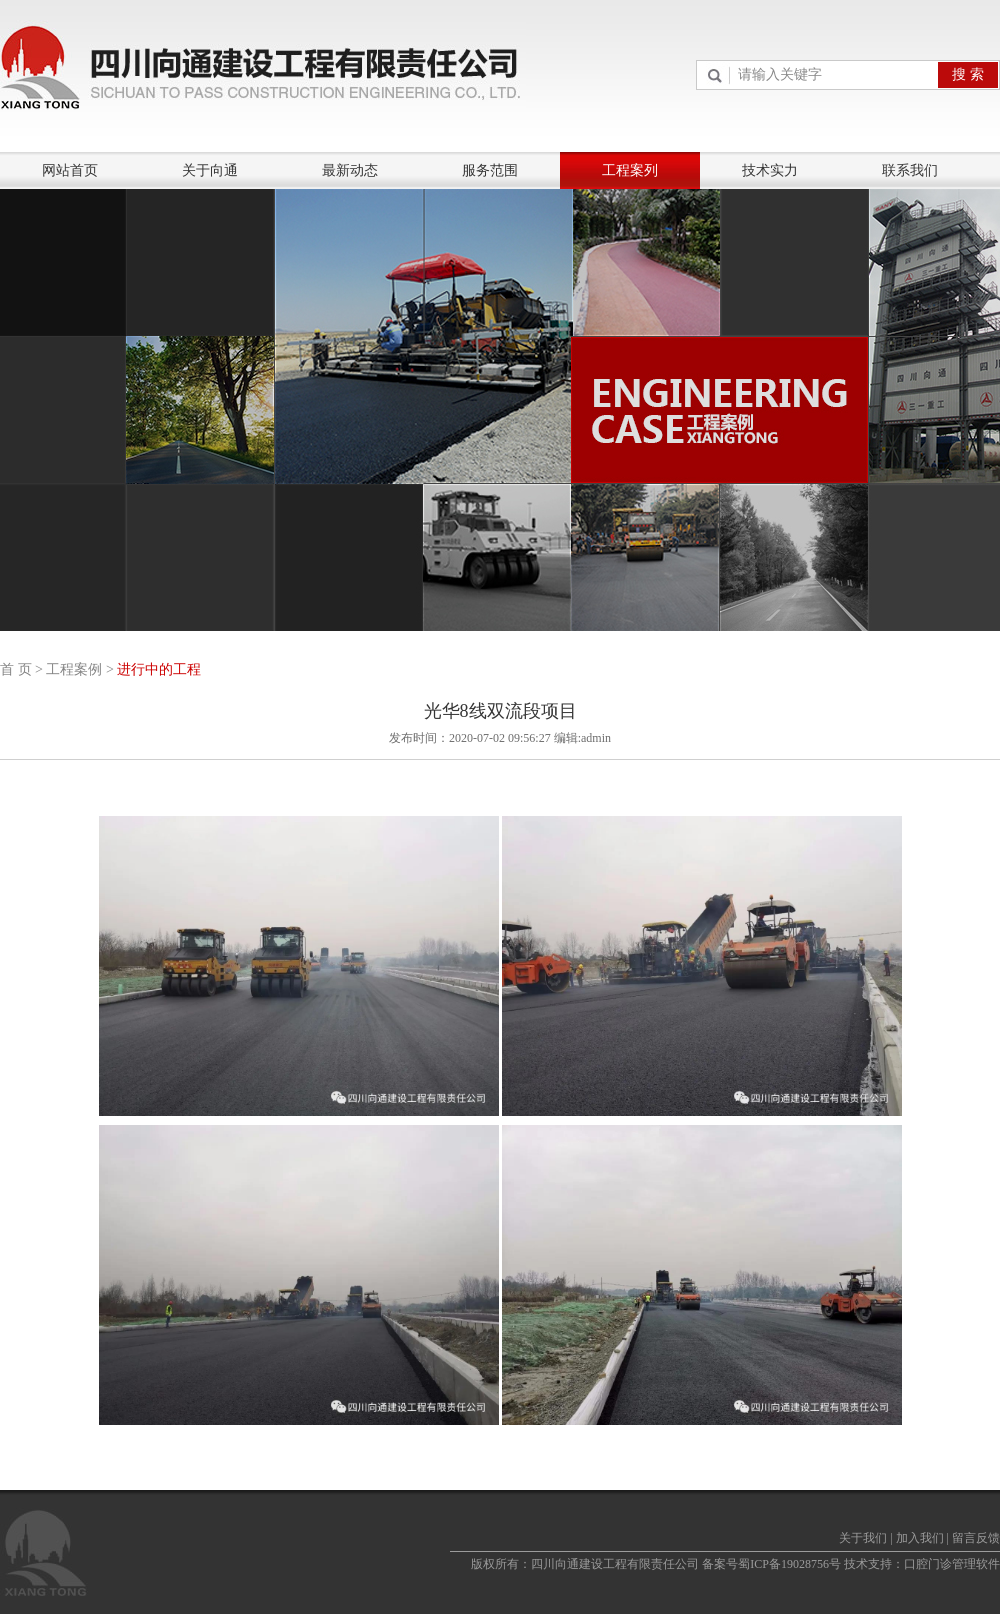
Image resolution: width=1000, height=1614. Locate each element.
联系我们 (910, 170)
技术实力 (770, 170)
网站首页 (70, 170)
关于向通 (210, 170)
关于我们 (863, 1538)
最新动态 (350, 170)
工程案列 (630, 170)
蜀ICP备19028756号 (789, 1564)
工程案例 (74, 669)
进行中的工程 (159, 669)
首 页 (16, 669)
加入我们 (920, 1538)
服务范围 (490, 170)
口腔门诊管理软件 (952, 1564)
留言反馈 (976, 1538)
